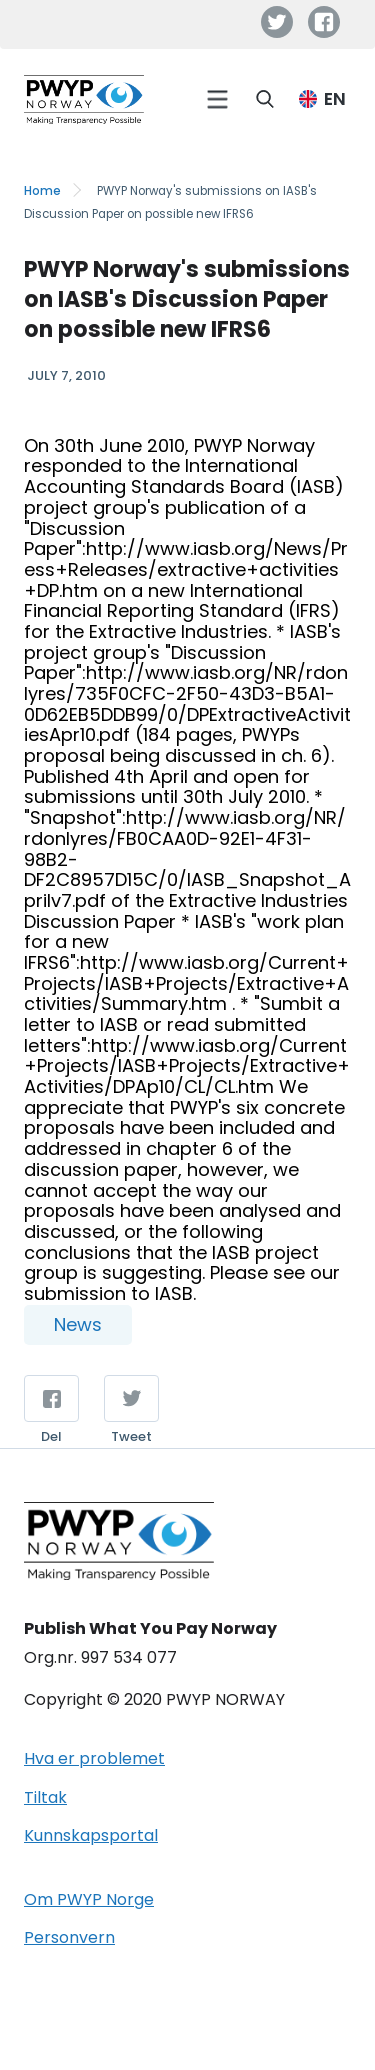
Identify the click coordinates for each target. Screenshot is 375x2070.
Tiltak (45, 1797)
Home (42, 191)
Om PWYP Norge (89, 1899)
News (78, 1324)
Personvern (69, 1937)
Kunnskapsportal (91, 1835)
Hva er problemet (94, 1758)
